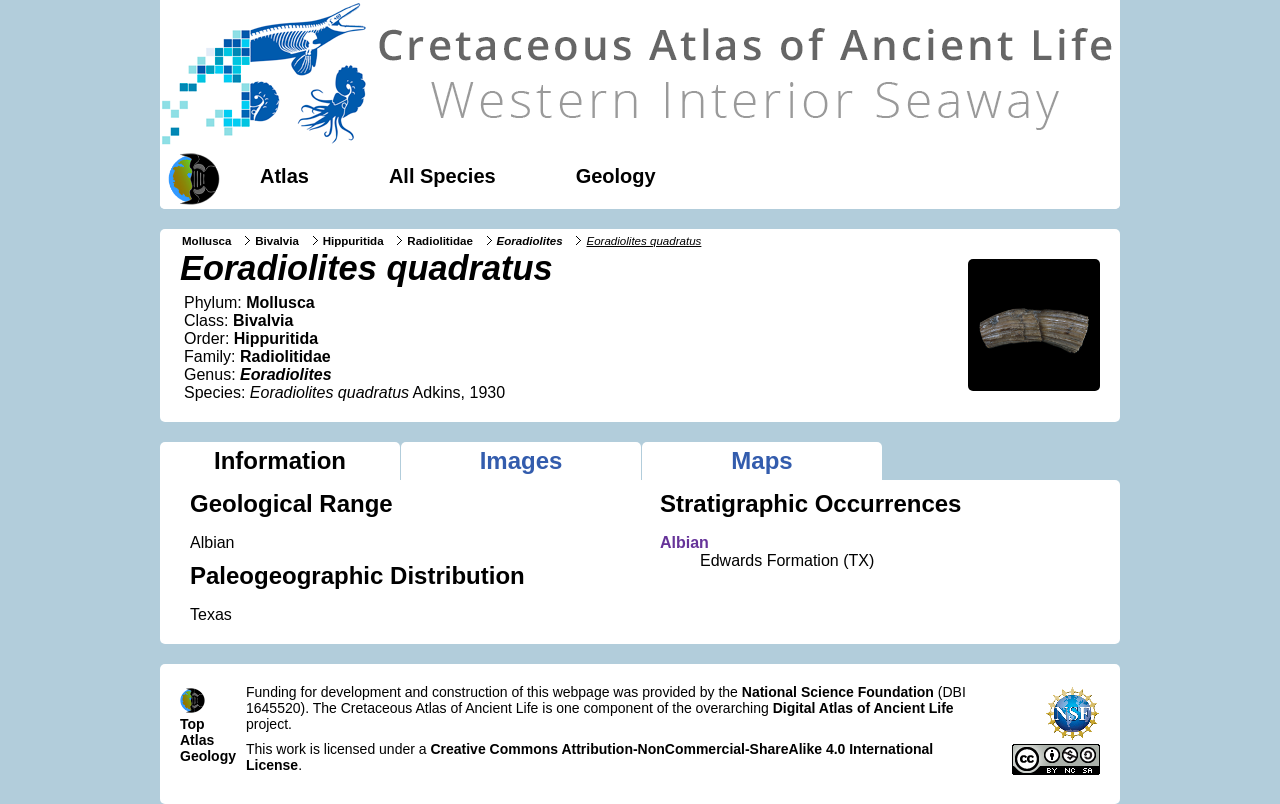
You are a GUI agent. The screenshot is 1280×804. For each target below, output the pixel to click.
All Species (442, 176)
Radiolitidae (439, 241)
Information (280, 460)
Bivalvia (277, 241)
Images (521, 460)
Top (192, 724)
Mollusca (206, 241)
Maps (761, 460)
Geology (616, 176)
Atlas (284, 176)
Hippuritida (353, 241)
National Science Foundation (838, 692)
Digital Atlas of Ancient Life (863, 708)
